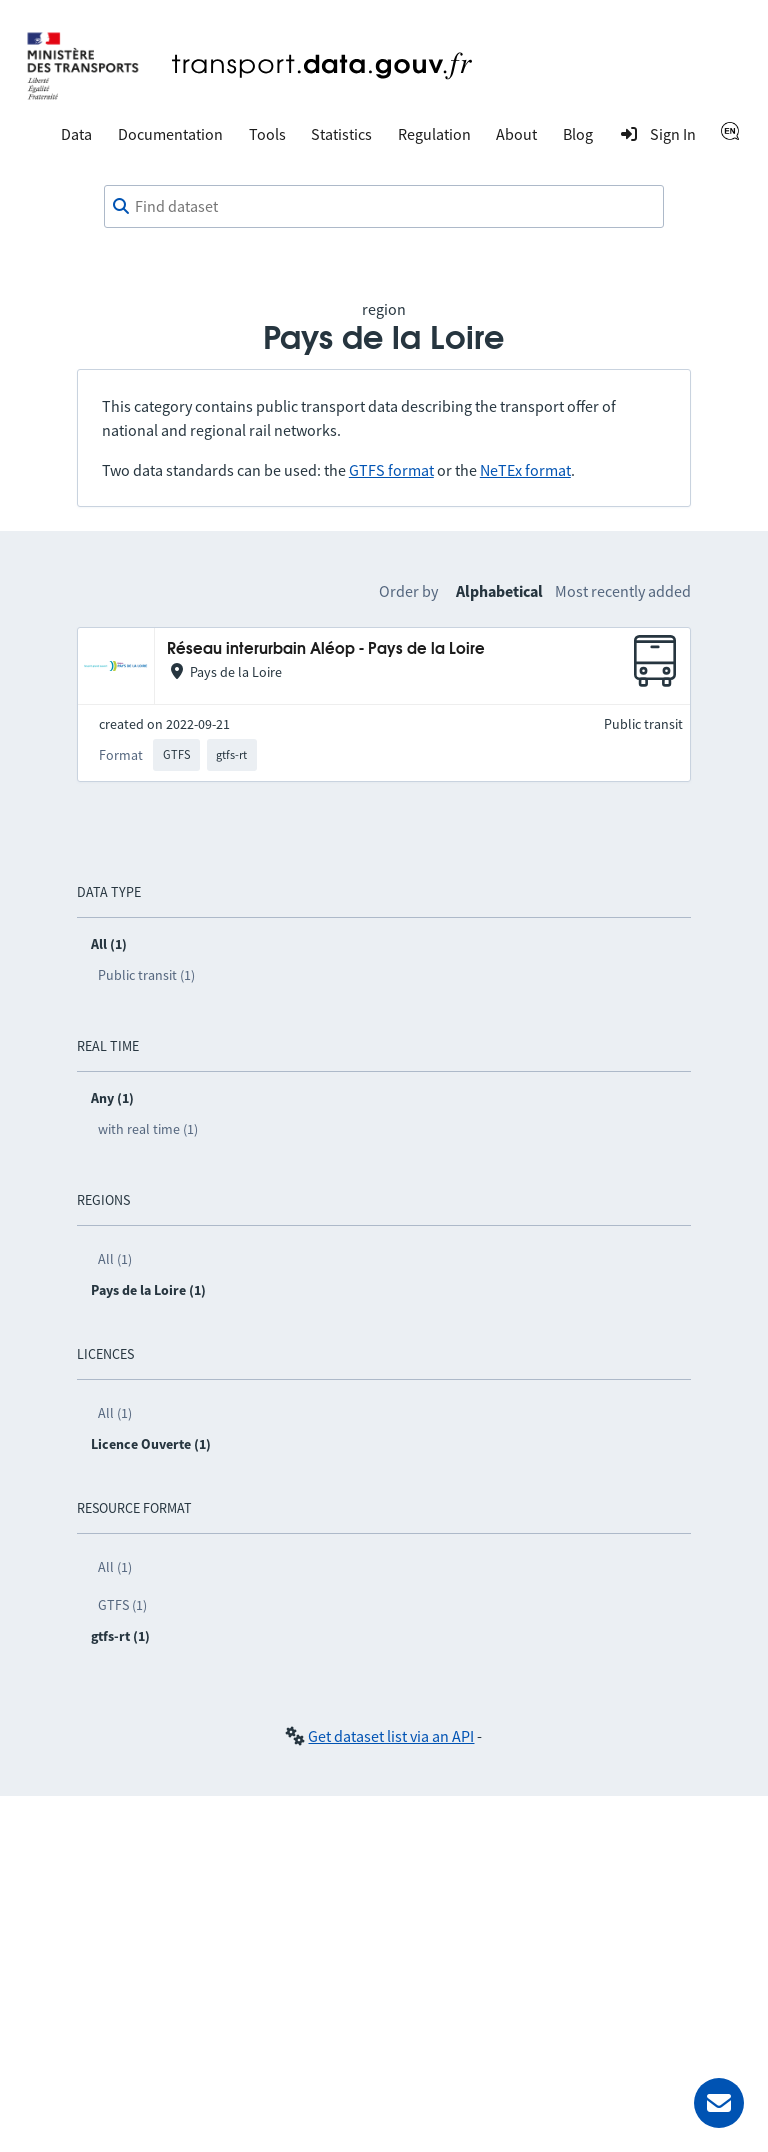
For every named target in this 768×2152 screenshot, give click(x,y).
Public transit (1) (146, 975)
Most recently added (623, 591)
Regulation (434, 134)
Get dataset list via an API (391, 1736)
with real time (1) (148, 1129)
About (516, 134)
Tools (267, 134)
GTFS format (391, 470)
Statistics (341, 134)
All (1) (115, 1259)
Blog (578, 134)
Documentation (170, 134)
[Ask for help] (719, 2103)
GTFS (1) (122, 1605)
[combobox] (384, 207)
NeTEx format (525, 470)
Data (76, 134)
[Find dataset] (384, 207)
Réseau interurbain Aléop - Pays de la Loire (326, 649)
